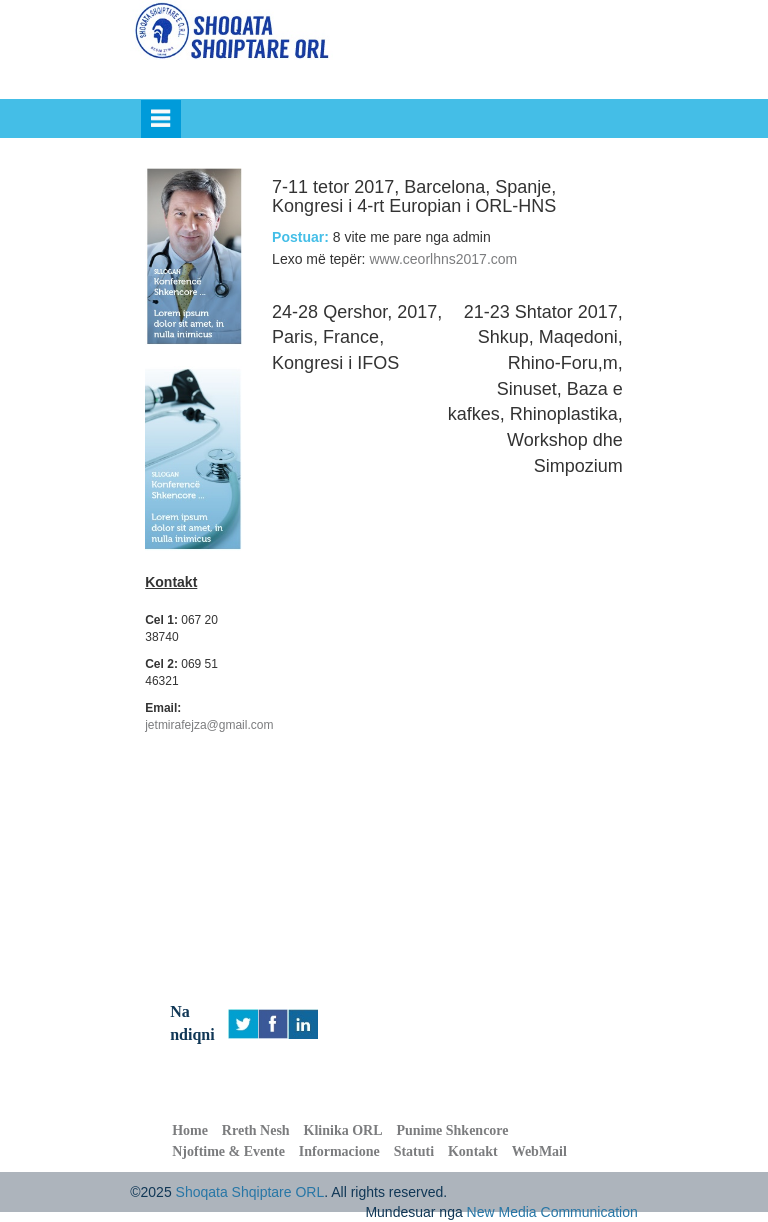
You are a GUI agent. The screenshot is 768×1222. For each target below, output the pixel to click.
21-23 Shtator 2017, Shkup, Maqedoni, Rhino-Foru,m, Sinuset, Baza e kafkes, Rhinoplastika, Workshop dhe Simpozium (535, 389)
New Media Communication (552, 1212)
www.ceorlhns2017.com (443, 259)
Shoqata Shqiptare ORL (250, 1192)
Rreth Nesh (256, 1130)
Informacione (339, 1151)
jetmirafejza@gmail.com (209, 725)
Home (190, 1130)
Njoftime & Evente (228, 1151)
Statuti (414, 1151)
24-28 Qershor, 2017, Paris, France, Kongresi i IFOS (357, 337)
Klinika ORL (343, 1130)
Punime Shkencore (452, 1130)
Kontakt (473, 1151)
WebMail (539, 1151)
